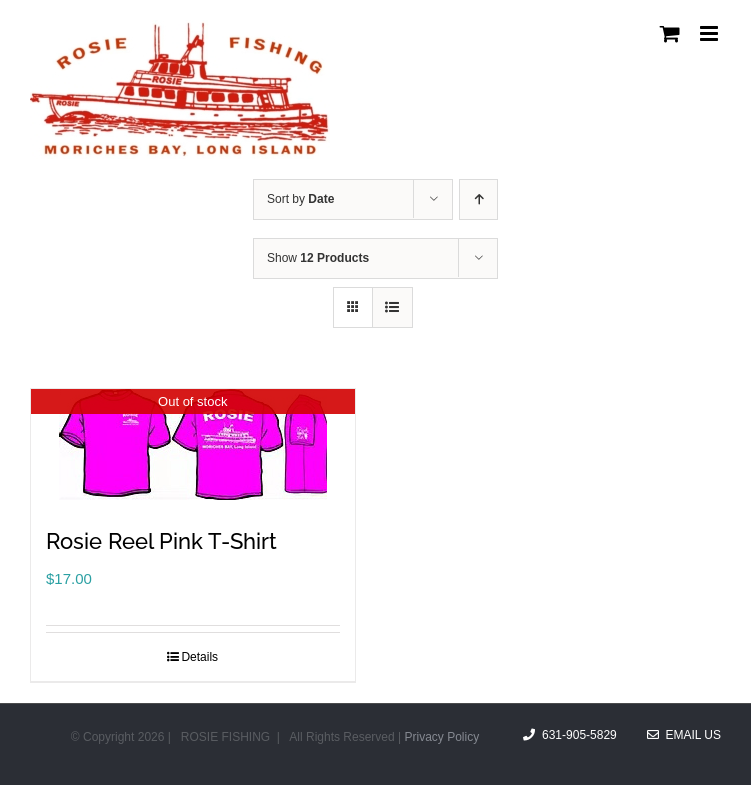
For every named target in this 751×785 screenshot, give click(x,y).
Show (318, 258)
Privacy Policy (441, 737)
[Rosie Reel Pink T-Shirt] (193, 444)
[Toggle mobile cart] (670, 33)
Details (199, 657)
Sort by (300, 199)
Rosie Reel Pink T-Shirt (161, 541)
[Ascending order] (478, 199)
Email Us (684, 735)
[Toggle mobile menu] (710, 33)
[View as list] (392, 307)
